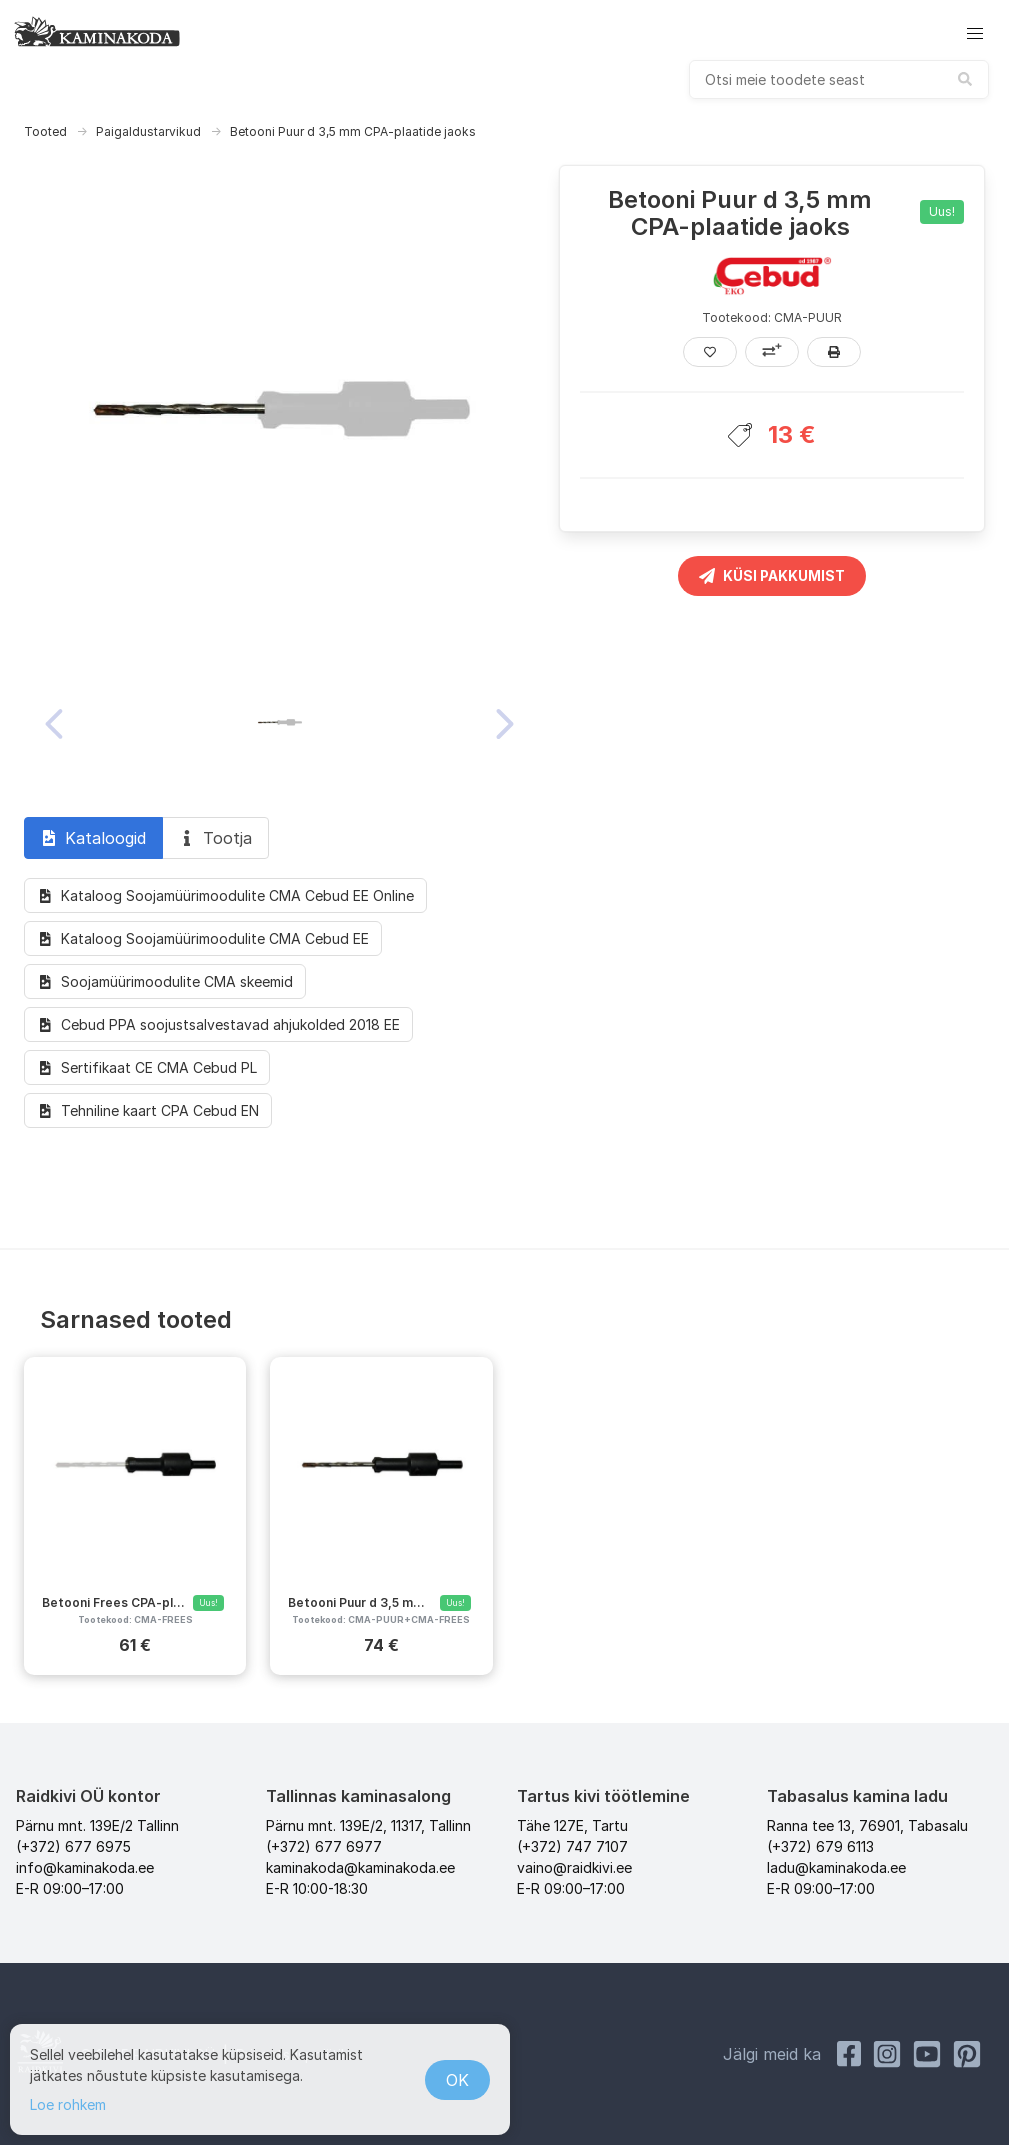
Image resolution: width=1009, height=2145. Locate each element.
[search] (839, 79)
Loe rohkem (68, 2104)
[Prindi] (834, 352)
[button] (975, 34)
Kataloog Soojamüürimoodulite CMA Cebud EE (203, 938)
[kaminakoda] (97, 31)
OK (457, 2080)
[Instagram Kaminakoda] (887, 2054)
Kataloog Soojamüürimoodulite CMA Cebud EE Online (225, 895)
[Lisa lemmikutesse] (710, 352)
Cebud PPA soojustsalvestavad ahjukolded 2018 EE (218, 1024)
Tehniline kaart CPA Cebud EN (148, 1110)
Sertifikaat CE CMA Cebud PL (147, 1067)
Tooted (45, 131)
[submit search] (965, 79)
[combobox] (839, 79)
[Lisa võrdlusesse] (772, 352)
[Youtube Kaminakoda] (927, 2054)
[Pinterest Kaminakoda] (967, 2054)
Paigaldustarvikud (148, 131)
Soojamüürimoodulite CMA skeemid (165, 981)
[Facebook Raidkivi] (849, 2054)
